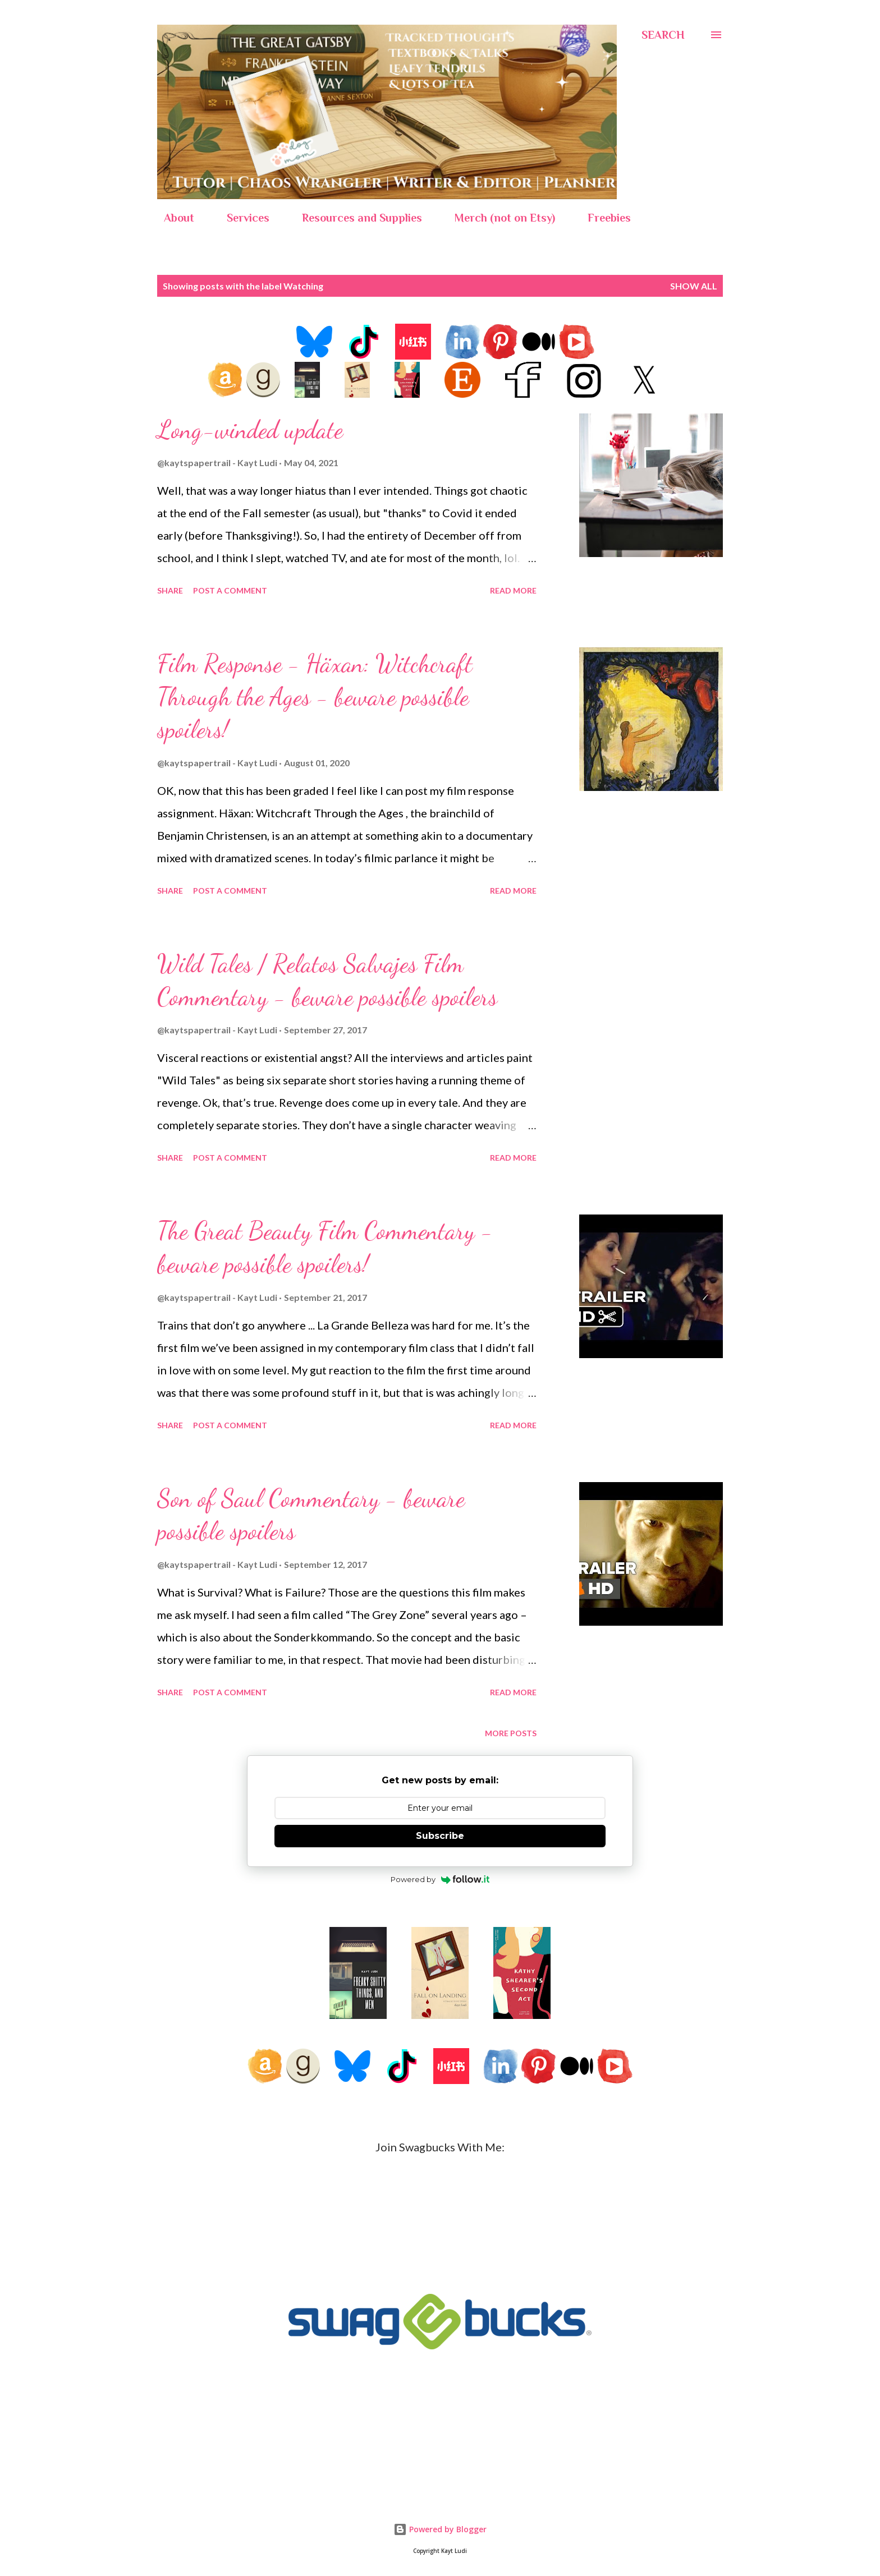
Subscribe (440, 1835)
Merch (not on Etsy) (498, 217)
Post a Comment (230, 590)
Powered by (440, 1879)
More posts (511, 1733)
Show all (693, 285)
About (172, 217)
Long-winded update (250, 429)
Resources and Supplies (355, 217)
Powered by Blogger (440, 2529)
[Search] (663, 35)
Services (241, 217)
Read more (513, 590)
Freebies (602, 217)
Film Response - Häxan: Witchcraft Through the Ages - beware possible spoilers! (315, 696)
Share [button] (170, 590)
